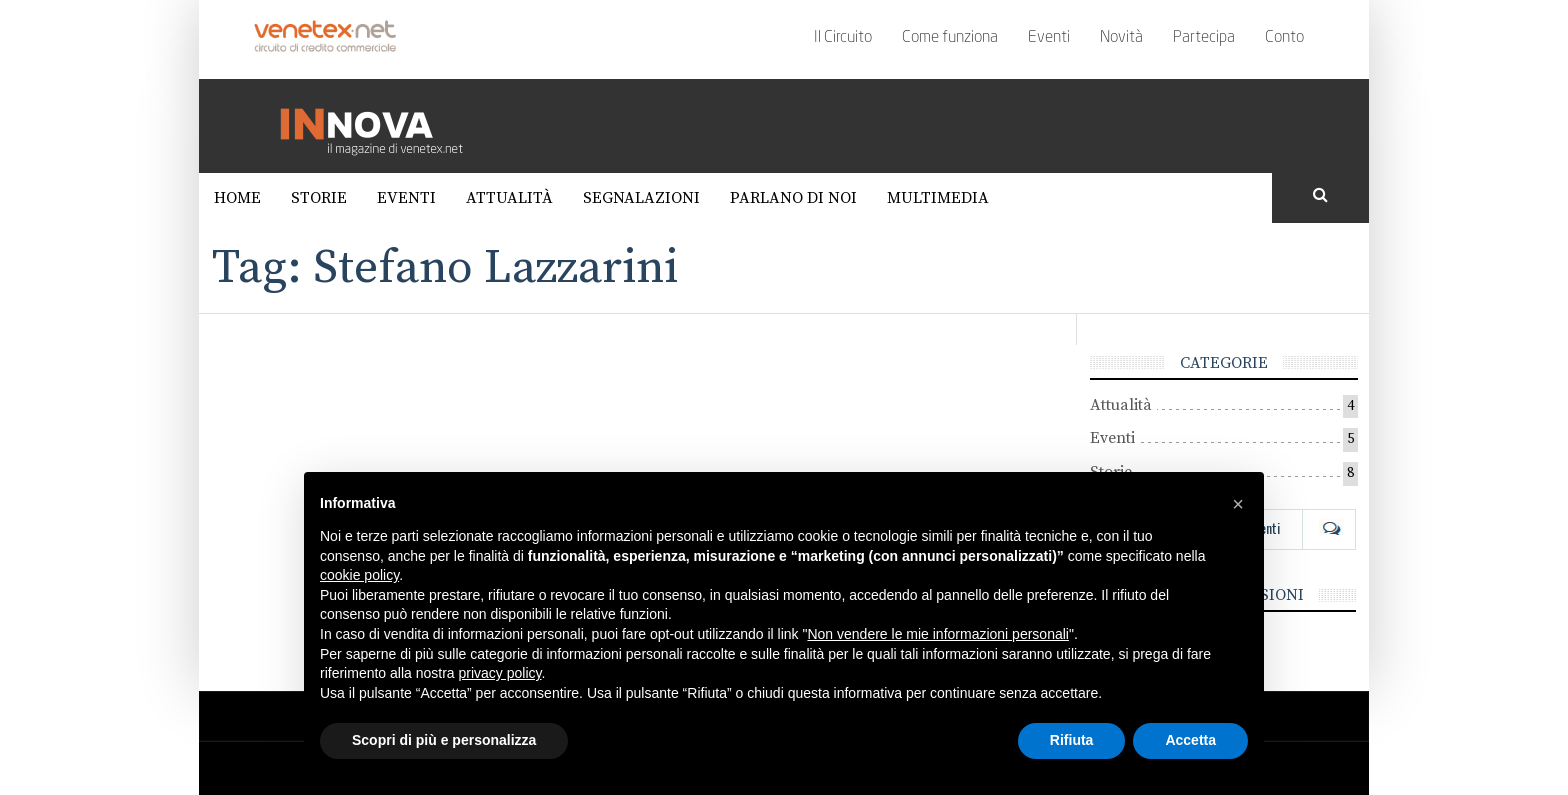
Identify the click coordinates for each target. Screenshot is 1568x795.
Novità (1121, 38)
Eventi (1049, 38)
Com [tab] (1329, 528)
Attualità (509, 198)
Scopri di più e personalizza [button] (444, 740)
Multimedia (938, 198)
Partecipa (1204, 38)
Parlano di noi (793, 198)
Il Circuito (843, 38)
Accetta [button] (1190, 740)
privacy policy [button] (500, 673)
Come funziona (950, 38)
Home (237, 198)
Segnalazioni (641, 198)
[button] (1238, 504)
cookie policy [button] (359, 575)
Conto (1284, 38)
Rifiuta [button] (1072, 740)
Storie (319, 198)
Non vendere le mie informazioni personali (937, 634)
